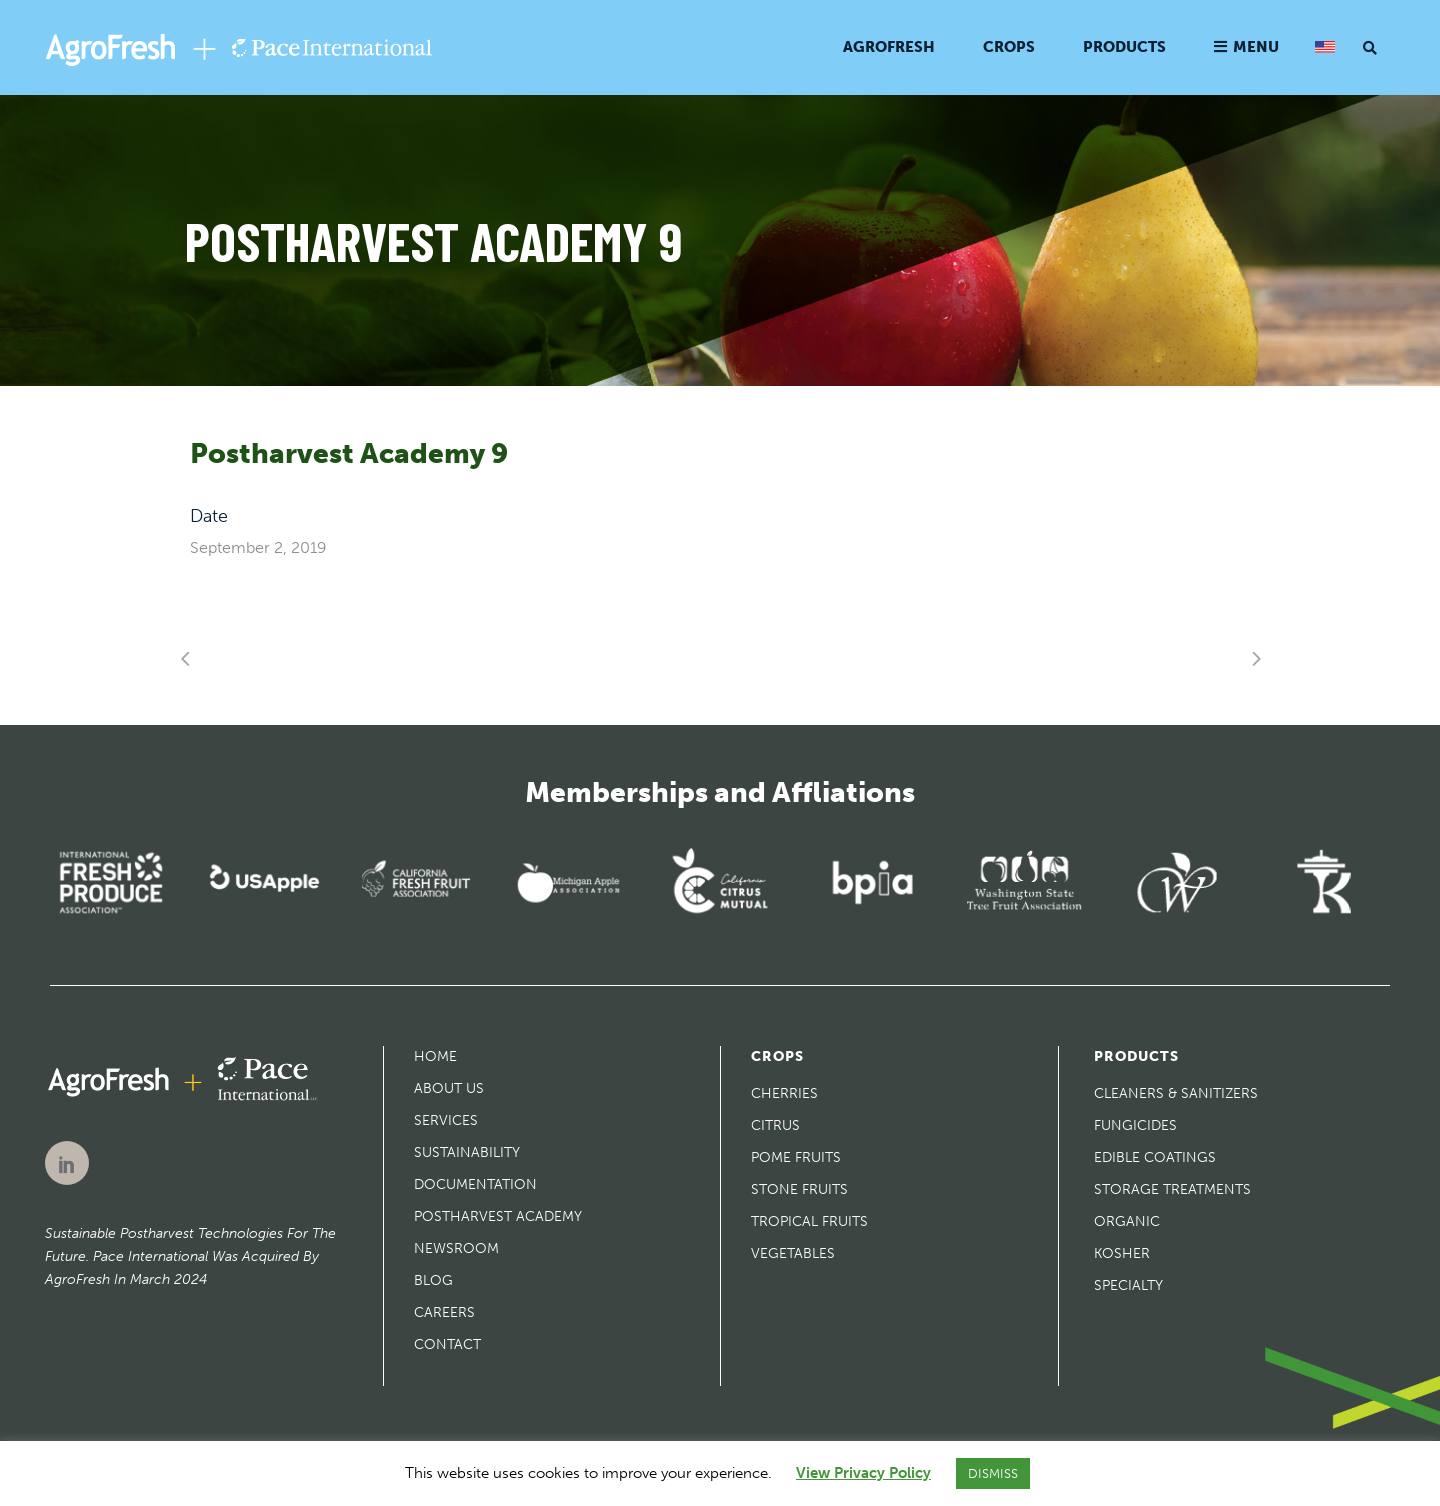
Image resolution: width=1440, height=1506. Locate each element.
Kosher (1122, 1253)
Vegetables (793, 1253)
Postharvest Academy (498, 1216)
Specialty (1128, 1285)
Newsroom (456, 1248)
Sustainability (467, 1152)
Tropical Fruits (809, 1221)
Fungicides (1135, 1125)
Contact (447, 1344)
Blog (433, 1280)
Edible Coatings (1155, 1157)
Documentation (475, 1184)
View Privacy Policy (863, 1473)
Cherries (784, 1093)
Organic (1127, 1221)
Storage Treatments (1172, 1189)
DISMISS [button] (993, 1473)
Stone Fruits (799, 1189)
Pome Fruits (796, 1157)
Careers (444, 1312)
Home (435, 1056)
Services (446, 1120)
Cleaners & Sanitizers (1176, 1093)
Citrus (775, 1125)
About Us (449, 1088)
